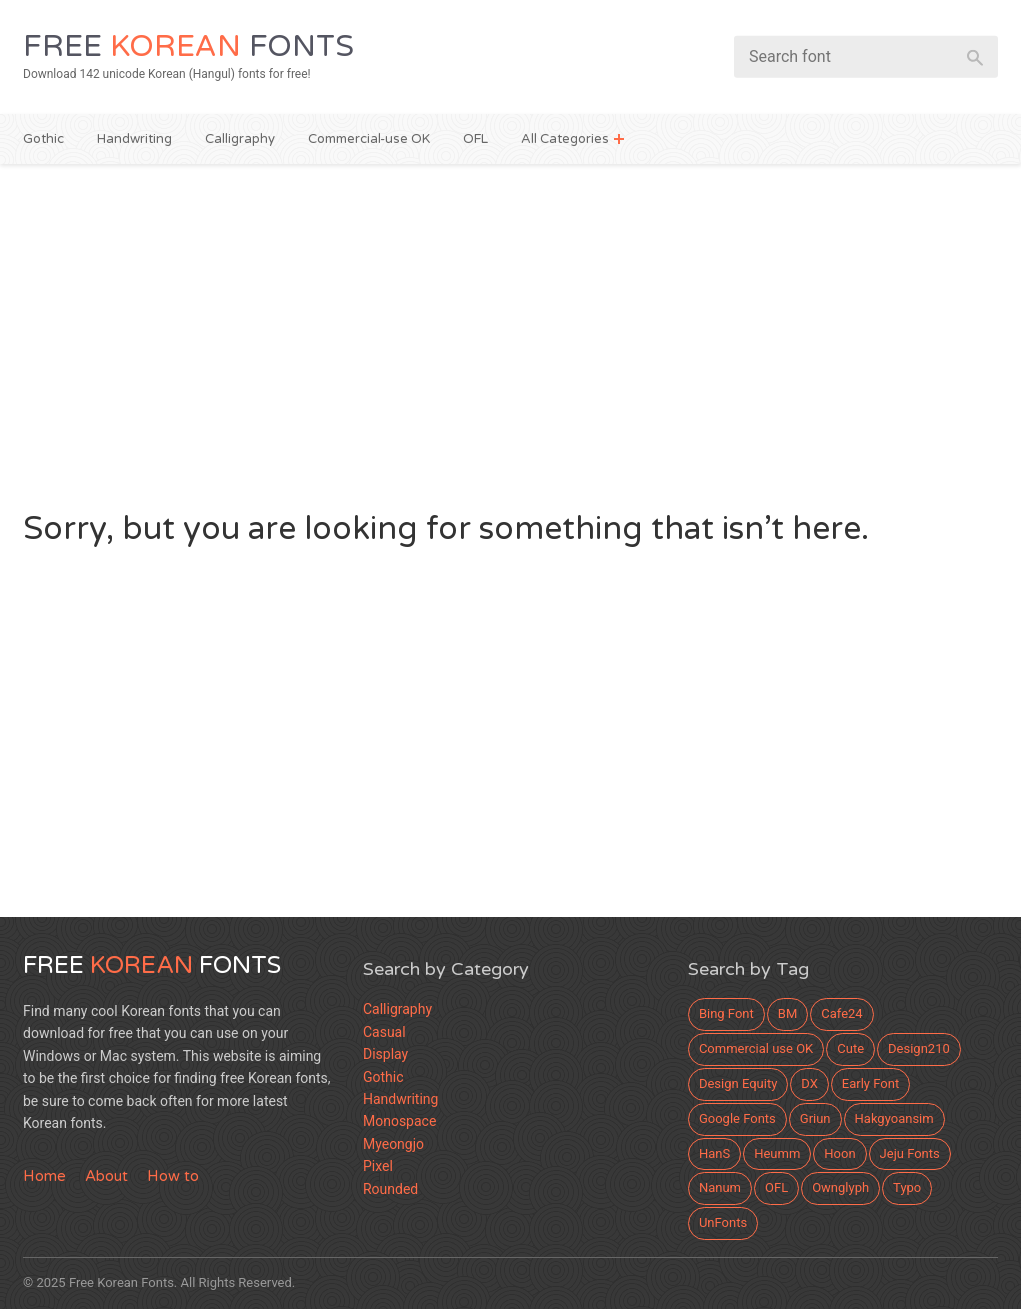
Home (44, 1176)
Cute (850, 1048)
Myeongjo (393, 1144)
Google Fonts (737, 1118)
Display (385, 1054)
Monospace (399, 1121)
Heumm (777, 1153)
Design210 (919, 1048)
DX (809, 1083)
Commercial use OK (756, 1048)
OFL (475, 139)
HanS (714, 1153)
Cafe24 (841, 1013)
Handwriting (134, 139)
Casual (384, 1032)
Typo (907, 1187)
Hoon (839, 1153)
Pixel (378, 1166)
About (106, 1176)
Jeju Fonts (910, 1153)
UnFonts (723, 1222)
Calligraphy (240, 139)
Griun (815, 1118)
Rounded (390, 1189)
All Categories (565, 139)
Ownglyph (840, 1187)
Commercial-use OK (369, 139)
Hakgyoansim (894, 1118)
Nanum (720, 1187)
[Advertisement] (510, 334)
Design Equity (738, 1083)
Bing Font (726, 1013)
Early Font (870, 1083)
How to (173, 1176)
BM (787, 1013)
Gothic (43, 139)
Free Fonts (188, 46)
